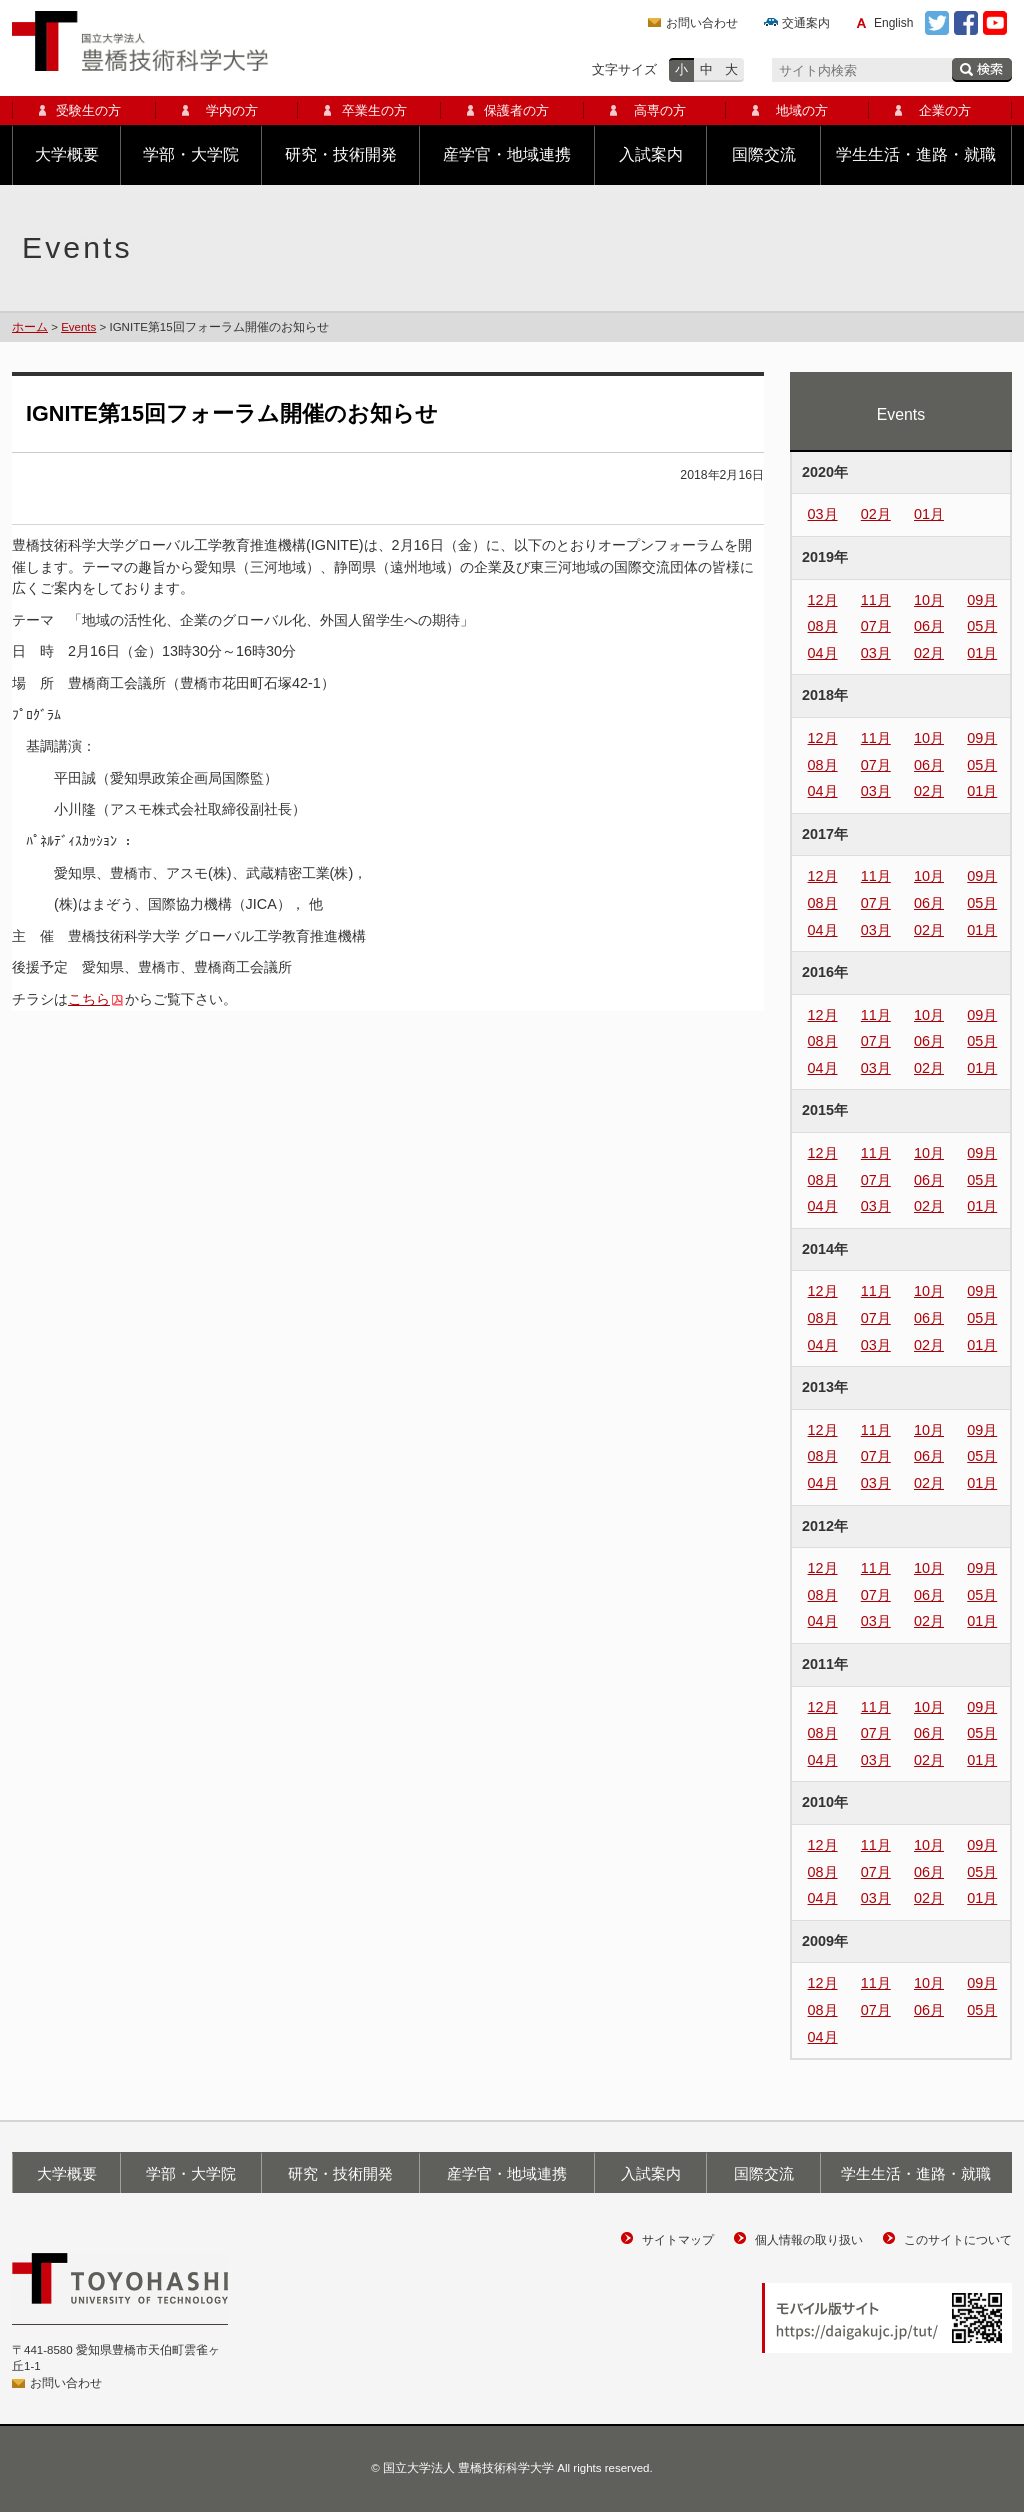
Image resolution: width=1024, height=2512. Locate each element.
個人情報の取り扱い (809, 2240)
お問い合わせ (702, 23)
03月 (823, 514)
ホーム (30, 327)
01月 (929, 514)
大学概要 (67, 154)
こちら (89, 999)
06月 (929, 626)
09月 (982, 600)
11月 (876, 600)
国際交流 (764, 154)
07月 (876, 626)
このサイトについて (958, 2240)
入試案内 (651, 154)
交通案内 (806, 23)
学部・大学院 (191, 154)
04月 (823, 653)
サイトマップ (678, 2240)
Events (78, 327)
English (893, 23)
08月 (823, 626)
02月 (876, 514)
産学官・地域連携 (507, 154)
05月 (982, 626)
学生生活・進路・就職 (916, 154)
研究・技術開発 (341, 154)
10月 (929, 600)
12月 (823, 600)
